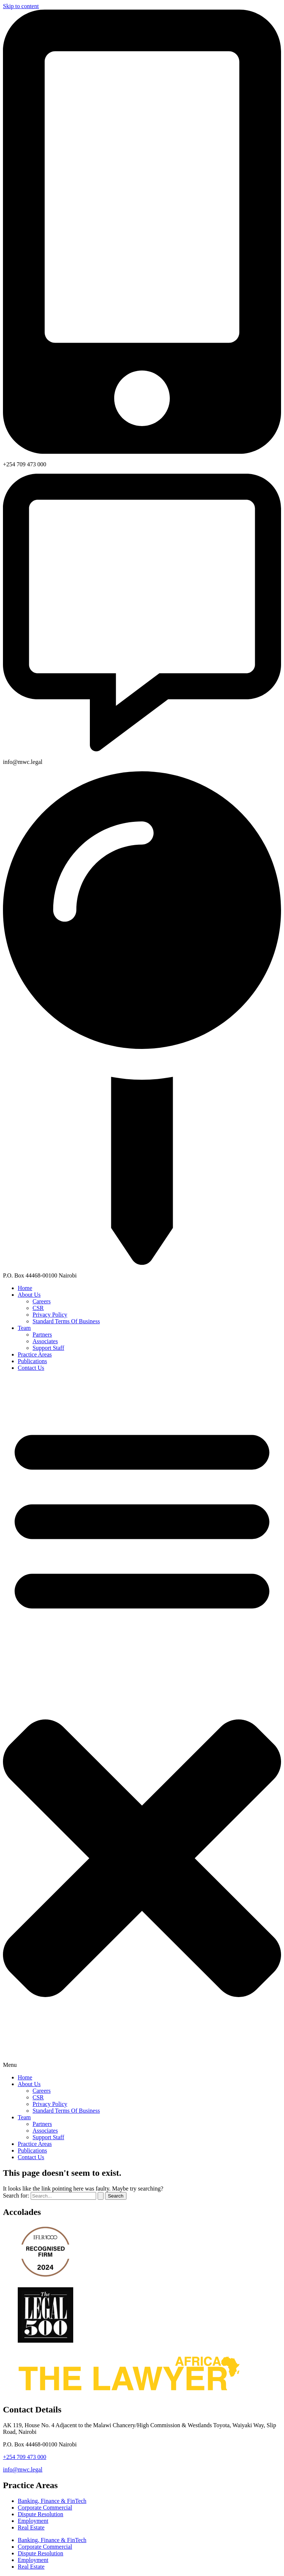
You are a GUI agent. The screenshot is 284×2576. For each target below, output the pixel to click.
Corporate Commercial (45, 2507)
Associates (45, 1341)
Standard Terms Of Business (66, 1321)
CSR (38, 1308)
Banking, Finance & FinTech (52, 2501)
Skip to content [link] (21, 6)
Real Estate (31, 2527)
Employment (33, 2521)
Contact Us (31, 1368)
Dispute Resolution (40, 2514)
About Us (29, 1295)
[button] (142, 1722)
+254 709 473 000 (24, 2457)
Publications (32, 1361)
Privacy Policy (50, 1314)
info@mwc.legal (23, 2469)
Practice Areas (35, 1354)
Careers (42, 1301)
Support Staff (48, 1348)
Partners (42, 1334)
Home (25, 1288)
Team (24, 1328)
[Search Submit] (101, 2196)
